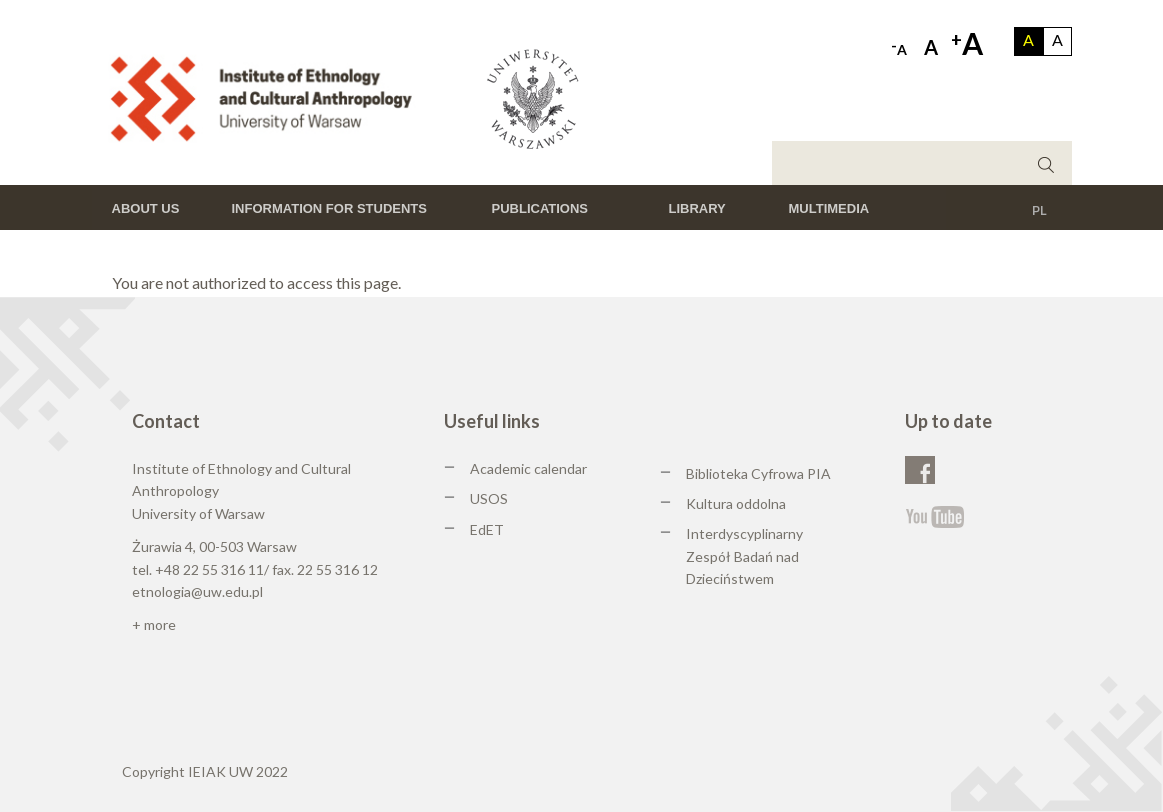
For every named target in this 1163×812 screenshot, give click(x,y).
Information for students (329, 208)
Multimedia (829, 208)
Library (697, 208)
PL (1039, 209)
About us (146, 208)
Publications (540, 208)
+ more (154, 624)
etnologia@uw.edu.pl (197, 591)
